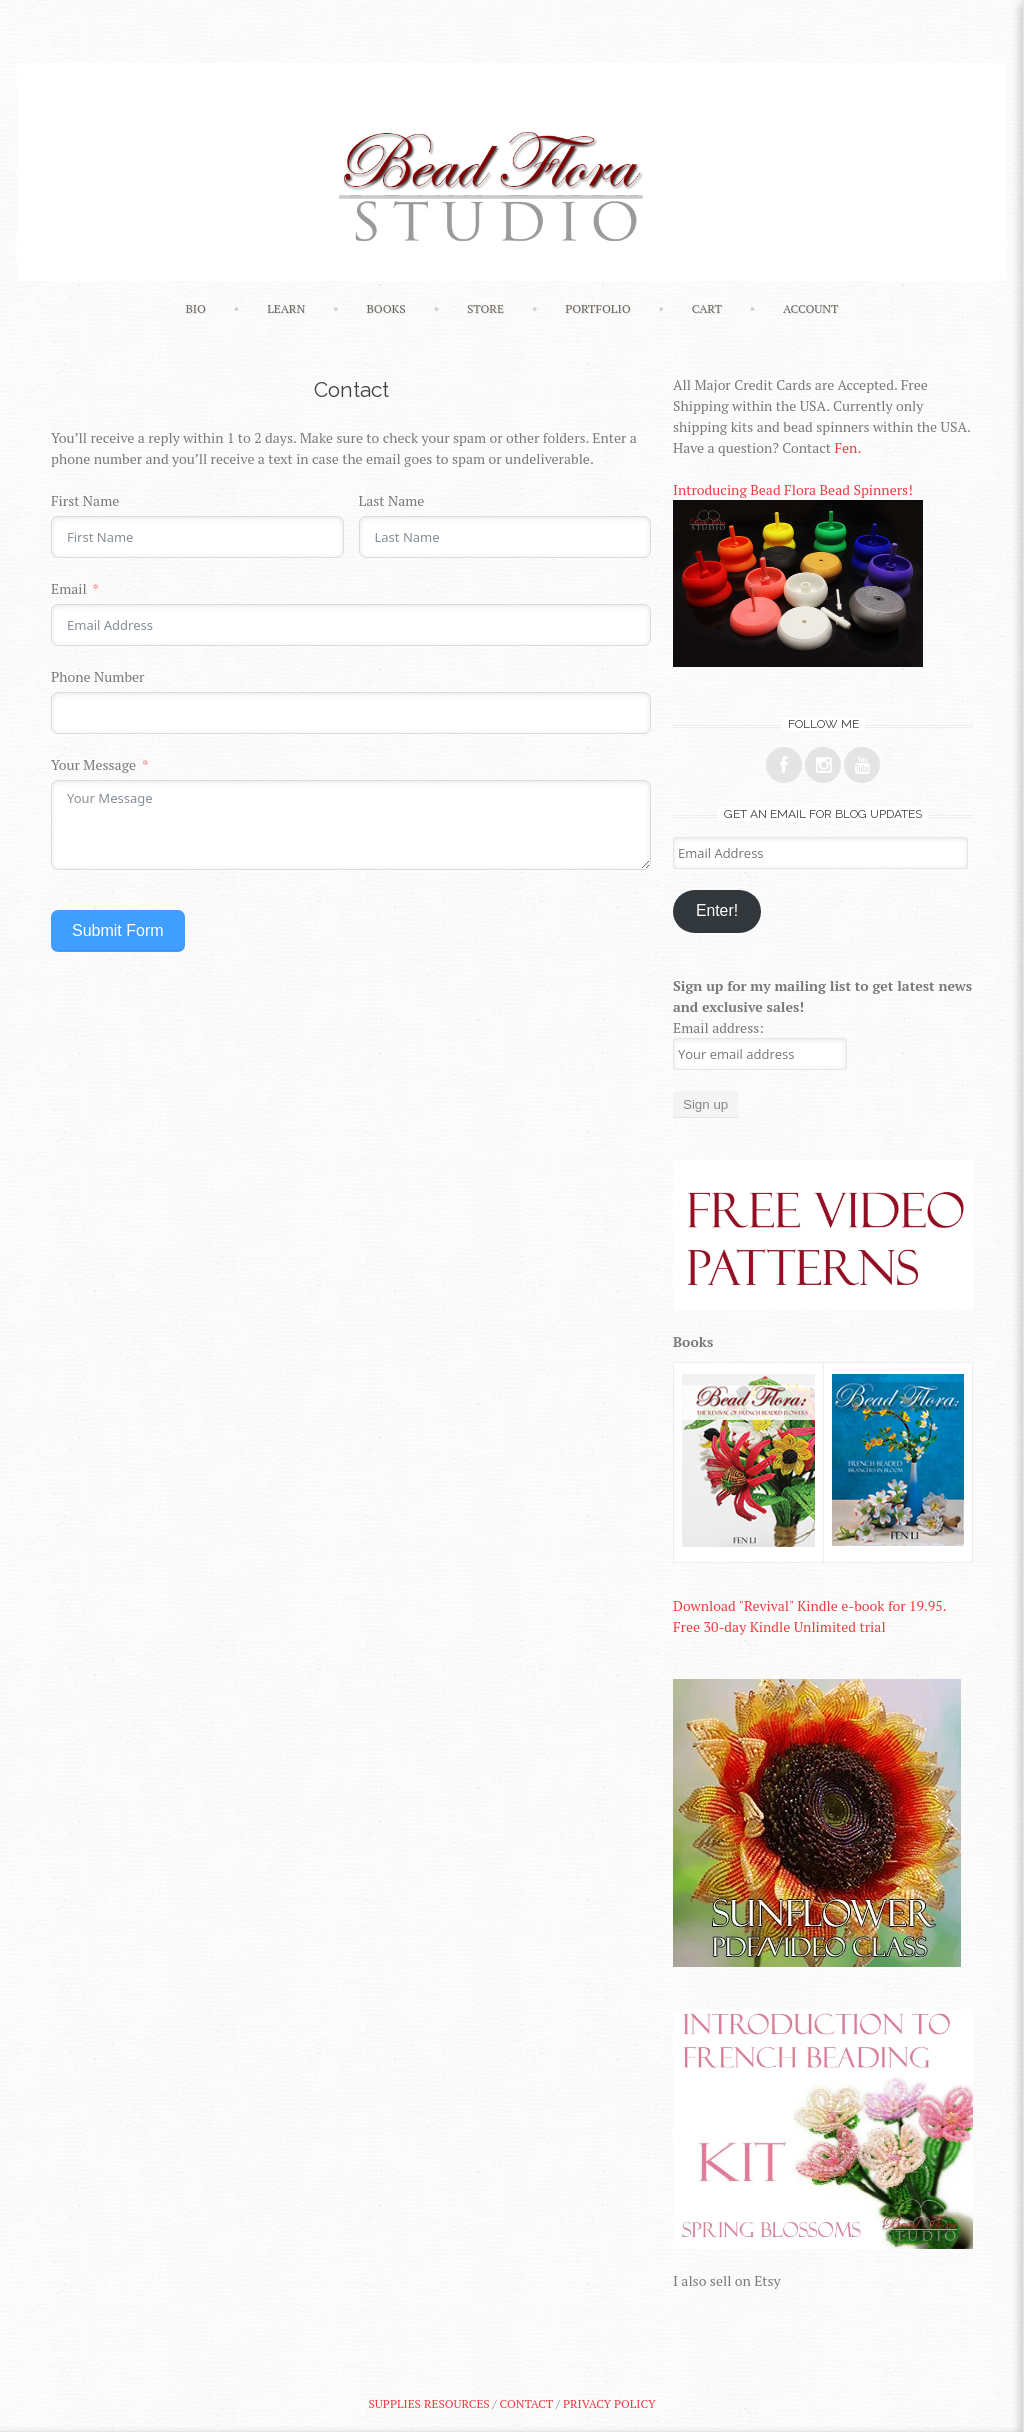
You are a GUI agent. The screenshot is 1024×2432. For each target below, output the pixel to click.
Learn (286, 308)
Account (811, 308)
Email (69, 588)
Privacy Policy (609, 2403)
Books (385, 308)
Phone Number (97, 676)
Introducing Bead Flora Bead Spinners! (793, 489)
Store (485, 308)
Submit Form (118, 930)
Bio (195, 308)
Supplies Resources (428, 2403)
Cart (707, 308)
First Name (85, 500)
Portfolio (597, 308)
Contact (526, 2403)
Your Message (93, 764)
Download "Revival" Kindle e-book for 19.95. (810, 1605)
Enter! (717, 910)
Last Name (392, 500)
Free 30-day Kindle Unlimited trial (779, 1626)
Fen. (847, 447)
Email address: (718, 1027)
